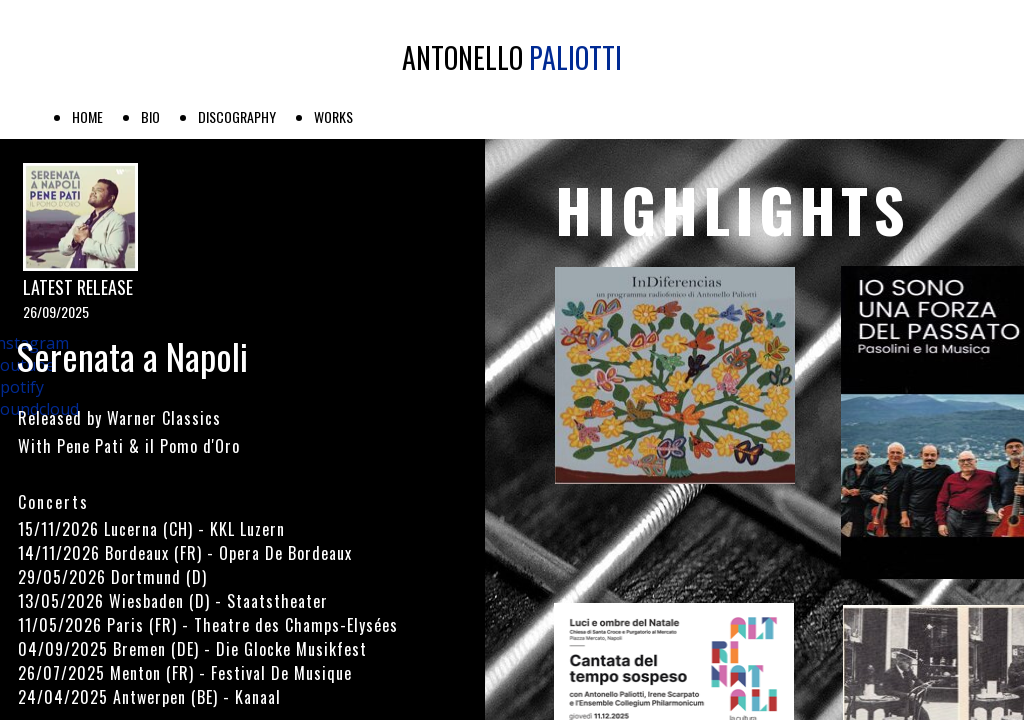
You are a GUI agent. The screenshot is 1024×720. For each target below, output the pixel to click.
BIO (150, 116)
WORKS (333, 116)
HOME (87, 116)
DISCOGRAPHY (237, 116)
